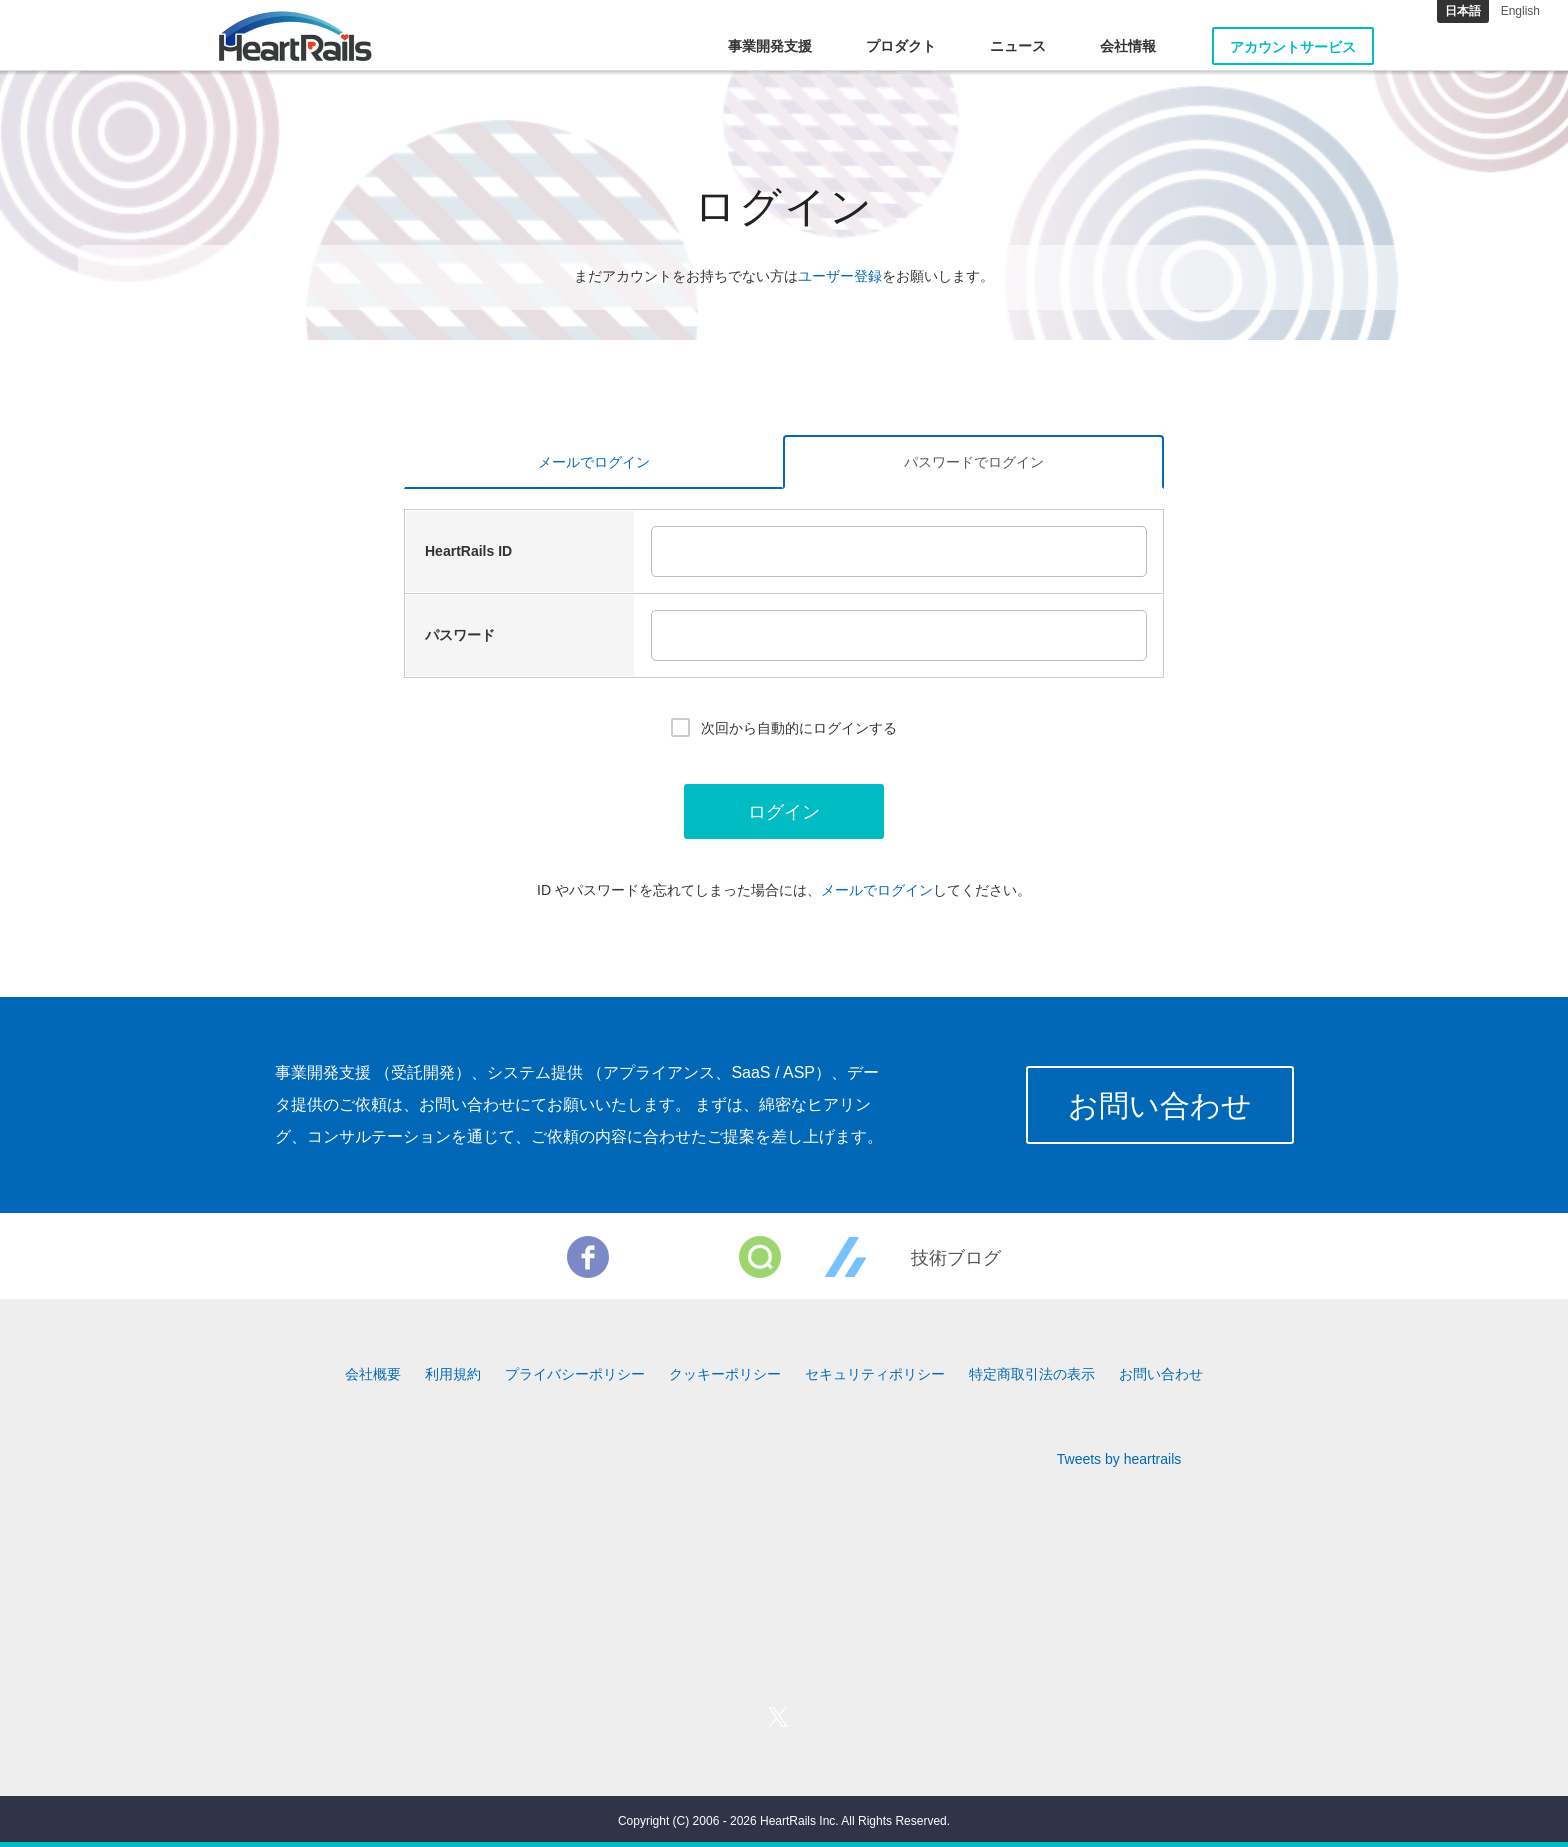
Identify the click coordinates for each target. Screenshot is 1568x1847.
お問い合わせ (1160, 1105)
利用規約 (453, 1374)
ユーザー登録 (840, 276)
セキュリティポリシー (875, 1374)
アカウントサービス (1293, 47)
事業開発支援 (770, 46)
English (1520, 11)
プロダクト (901, 46)
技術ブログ (956, 1258)
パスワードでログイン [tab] (974, 462)
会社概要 (373, 1374)
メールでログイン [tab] (594, 462)
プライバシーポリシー (575, 1374)
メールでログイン (877, 890)
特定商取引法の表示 (1032, 1374)
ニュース (1018, 46)
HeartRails (295, 36)
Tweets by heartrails (1119, 1459)
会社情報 (1128, 46)
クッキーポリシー (725, 1374)
